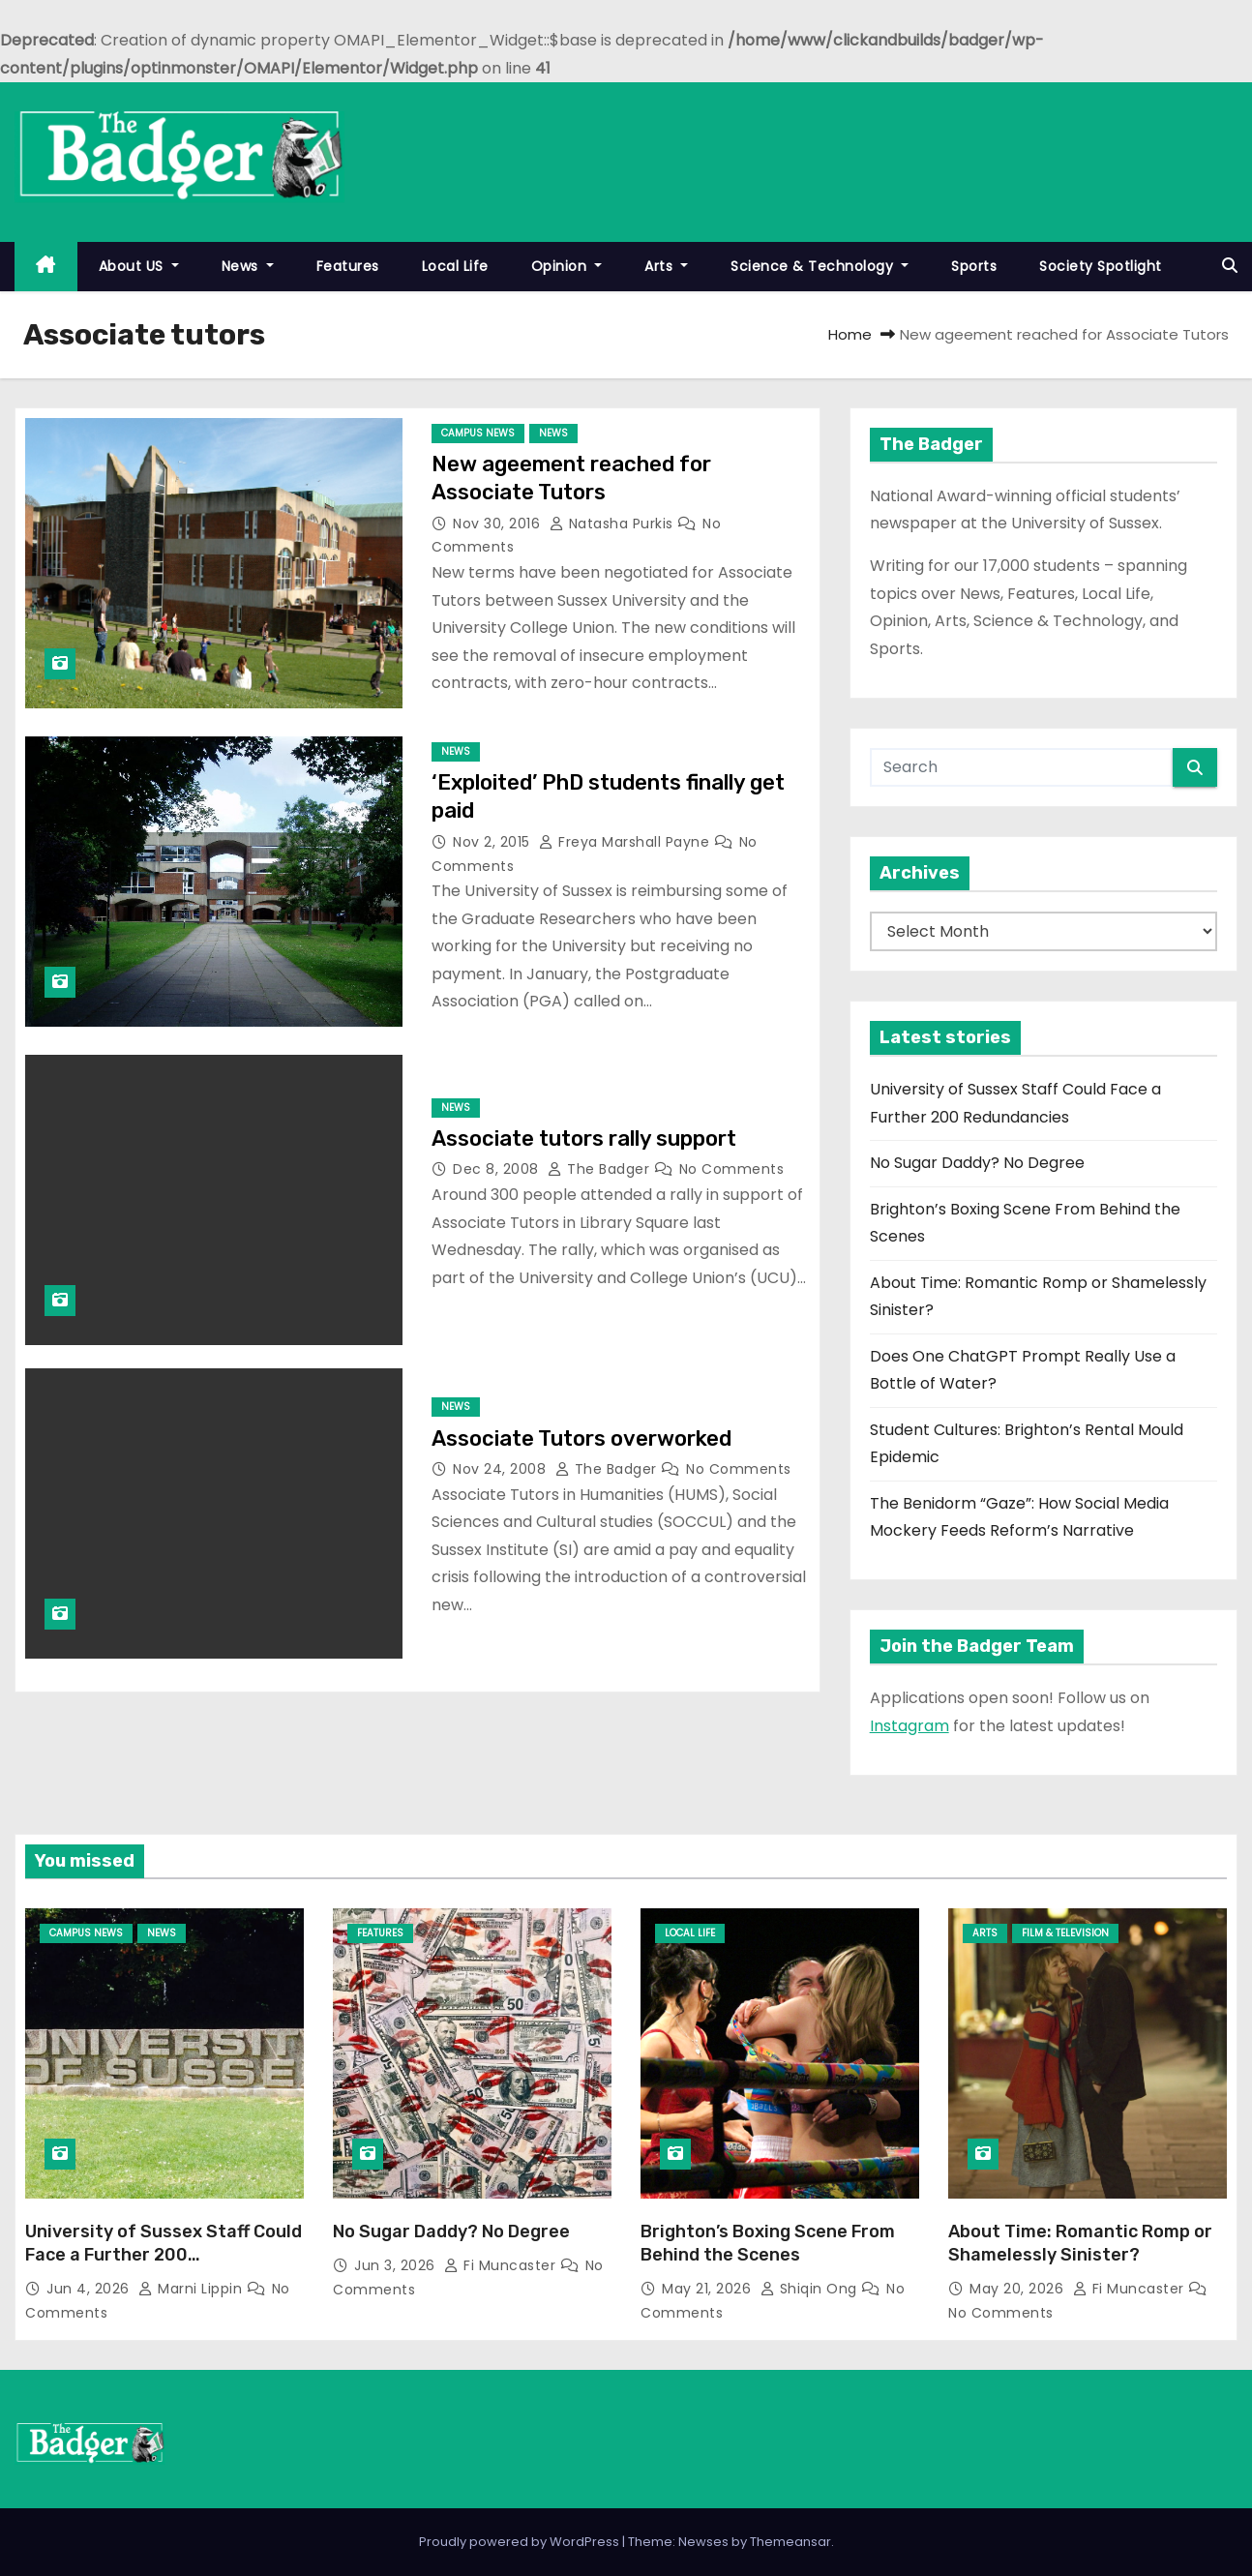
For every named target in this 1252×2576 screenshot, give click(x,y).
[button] (1229, 266)
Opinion (567, 266)
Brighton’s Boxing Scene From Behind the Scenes (768, 2243)
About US (139, 266)
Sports (974, 266)
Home (850, 334)
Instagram (909, 1726)
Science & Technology (819, 266)
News (248, 266)
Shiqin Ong (811, 2288)
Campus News (478, 433)
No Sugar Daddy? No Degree (977, 1163)
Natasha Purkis (614, 523)
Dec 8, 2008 (498, 1169)
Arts (666, 266)
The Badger (601, 1169)
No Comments (732, 1169)
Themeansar (790, 2541)
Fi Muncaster (502, 2265)
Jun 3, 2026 (396, 2265)
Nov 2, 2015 (493, 842)
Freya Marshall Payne (626, 842)
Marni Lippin (192, 2288)
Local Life (455, 266)
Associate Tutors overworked (581, 1438)
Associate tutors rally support (584, 1138)
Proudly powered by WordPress (520, 2541)
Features (347, 266)
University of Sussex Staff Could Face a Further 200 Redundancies (163, 2255)
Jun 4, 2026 (90, 2288)
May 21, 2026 (709, 2288)
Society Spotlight (1100, 266)
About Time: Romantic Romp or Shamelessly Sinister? (1080, 2243)
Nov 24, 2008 (502, 1469)
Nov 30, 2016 (499, 523)
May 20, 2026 (1018, 2288)
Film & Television (1065, 1933)
